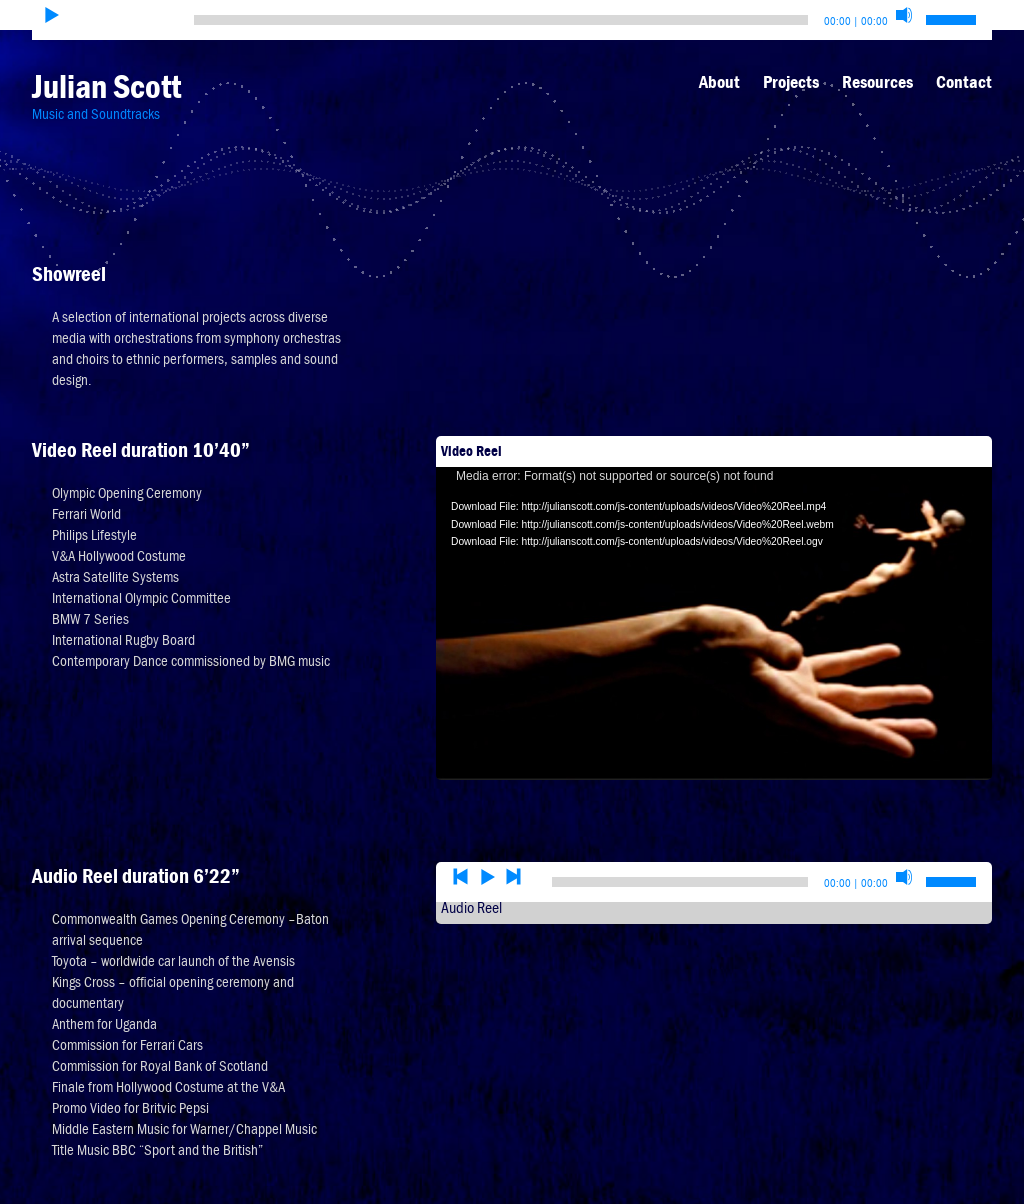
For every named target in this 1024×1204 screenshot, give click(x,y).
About (719, 82)
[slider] (501, 20)
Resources (877, 82)
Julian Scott (106, 86)
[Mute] (904, 15)
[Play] (52, 15)
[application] (714, 589)
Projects (791, 82)
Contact (964, 82)
